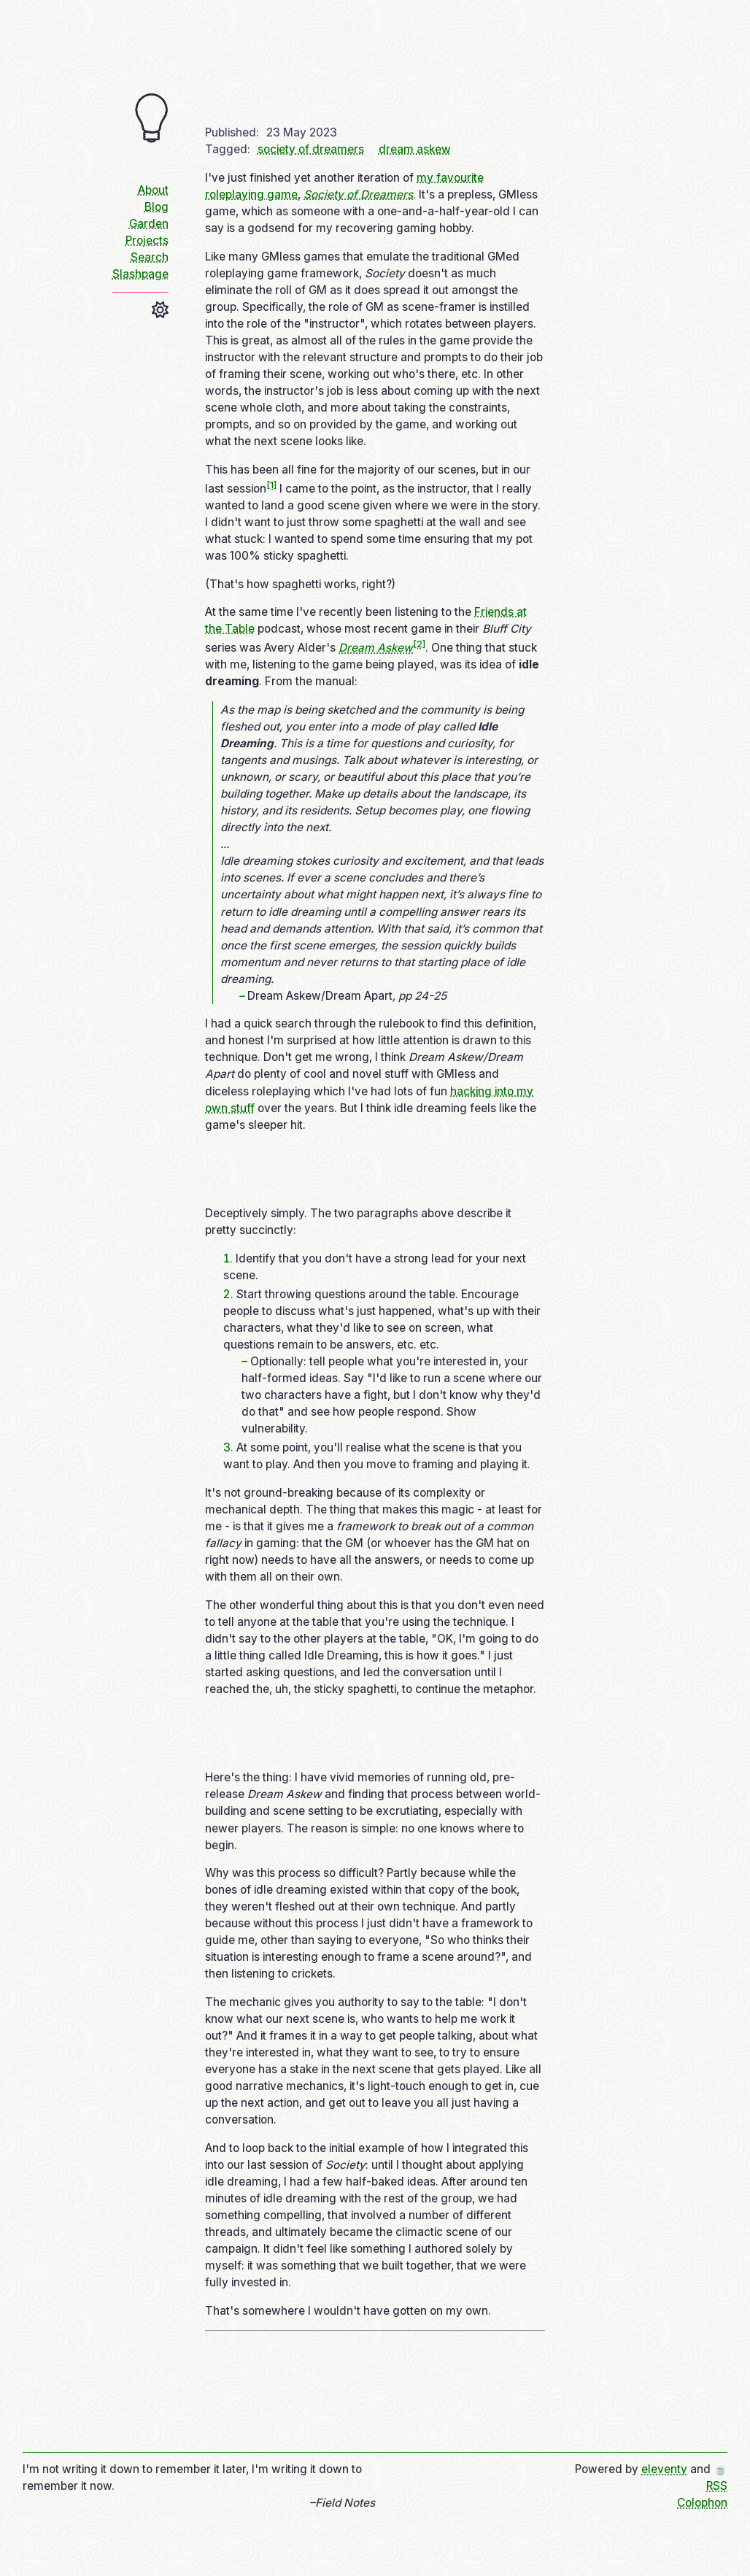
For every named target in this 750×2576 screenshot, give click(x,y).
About (153, 190)
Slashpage (140, 274)
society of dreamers (311, 149)
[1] (271, 484)
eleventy (664, 2469)
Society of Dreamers (358, 194)
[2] (419, 644)
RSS (716, 2486)
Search (150, 257)
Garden (149, 224)
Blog (156, 207)
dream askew (415, 149)
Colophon (702, 2503)
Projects (147, 240)
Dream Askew (376, 648)
